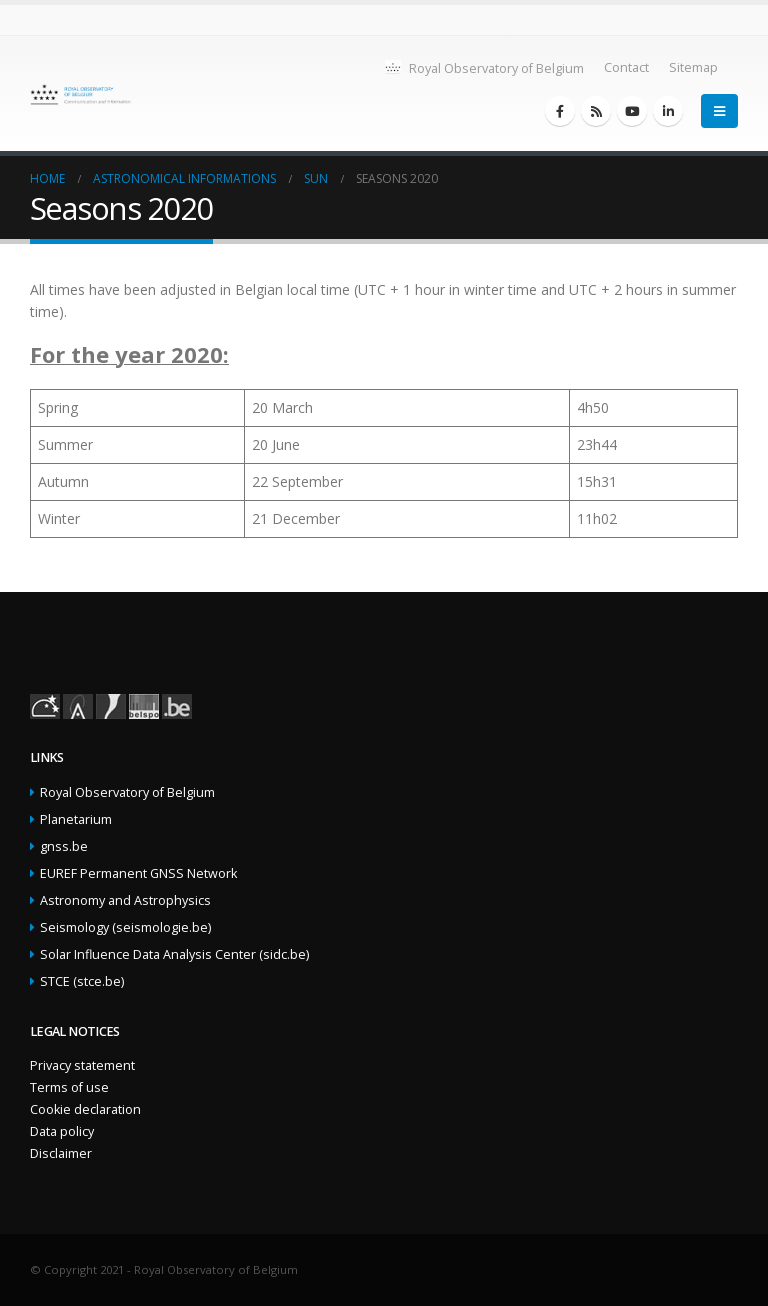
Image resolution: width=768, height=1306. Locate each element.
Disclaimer (61, 1153)
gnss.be (64, 846)
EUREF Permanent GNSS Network (138, 873)
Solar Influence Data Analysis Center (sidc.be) (174, 954)
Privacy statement (82, 1065)
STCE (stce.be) (82, 981)
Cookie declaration (85, 1109)
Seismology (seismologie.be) (125, 927)
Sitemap (693, 67)
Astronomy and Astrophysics (125, 900)
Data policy (62, 1131)
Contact (626, 67)
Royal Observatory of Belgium (483, 67)
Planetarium (76, 819)
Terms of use (69, 1087)
